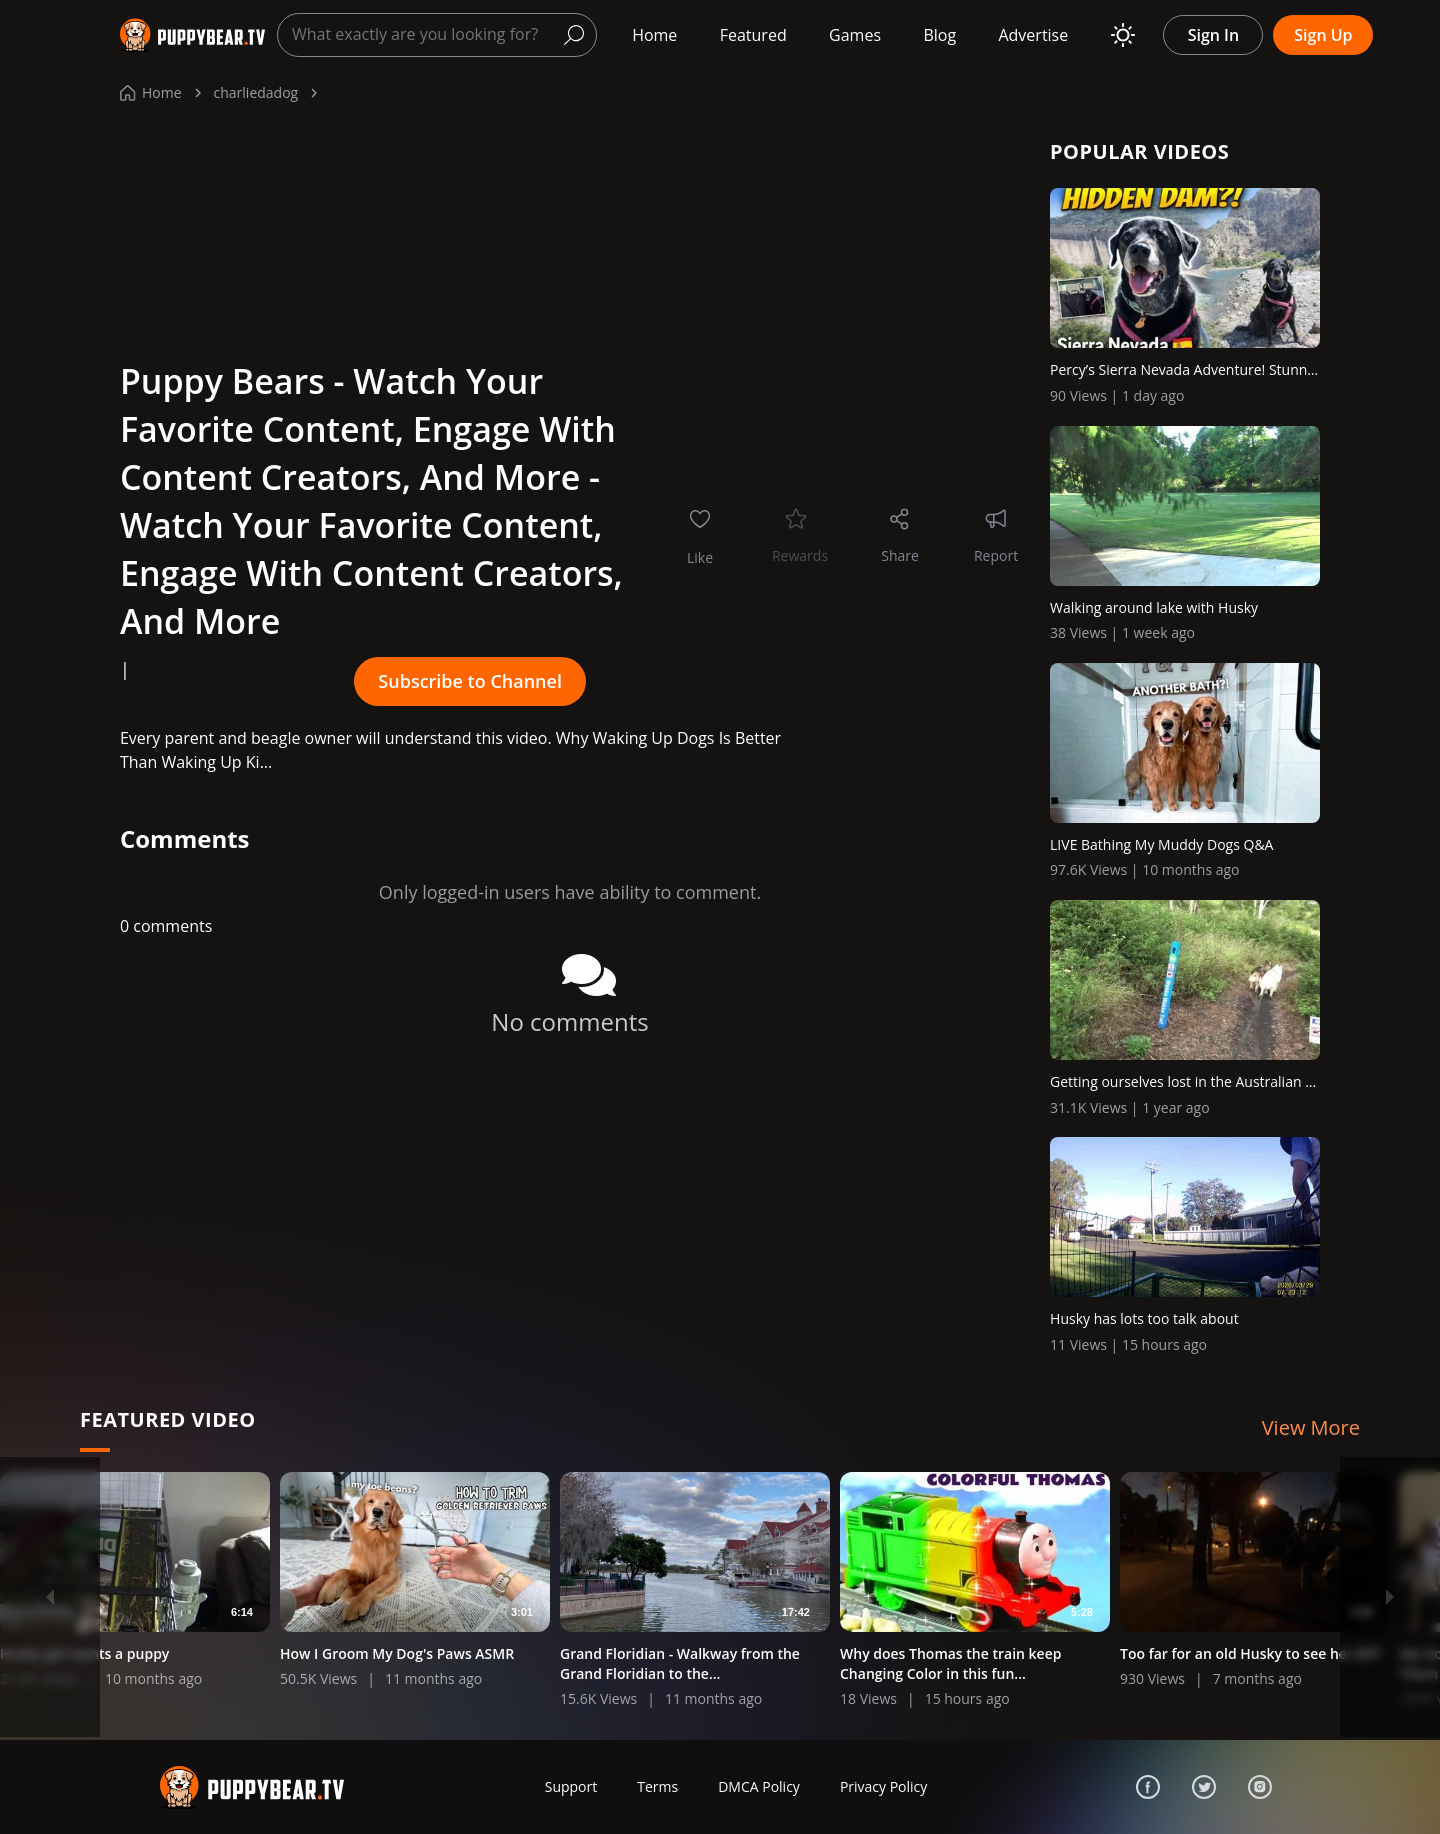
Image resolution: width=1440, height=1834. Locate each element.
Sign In (1214, 35)
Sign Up (1323, 35)
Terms (657, 1786)
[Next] (1390, 1597)
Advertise (1033, 35)
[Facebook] (1148, 1787)
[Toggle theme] (1123, 35)
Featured (753, 35)
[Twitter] (1204, 1787)
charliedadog (256, 92)
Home (654, 35)
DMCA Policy (759, 1786)
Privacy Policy (883, 1786)
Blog (939, 35)
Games (855, 35)
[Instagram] (1260, 1787)
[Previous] (50, 1597)
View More (1311, 1427)
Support (571, 1786)
